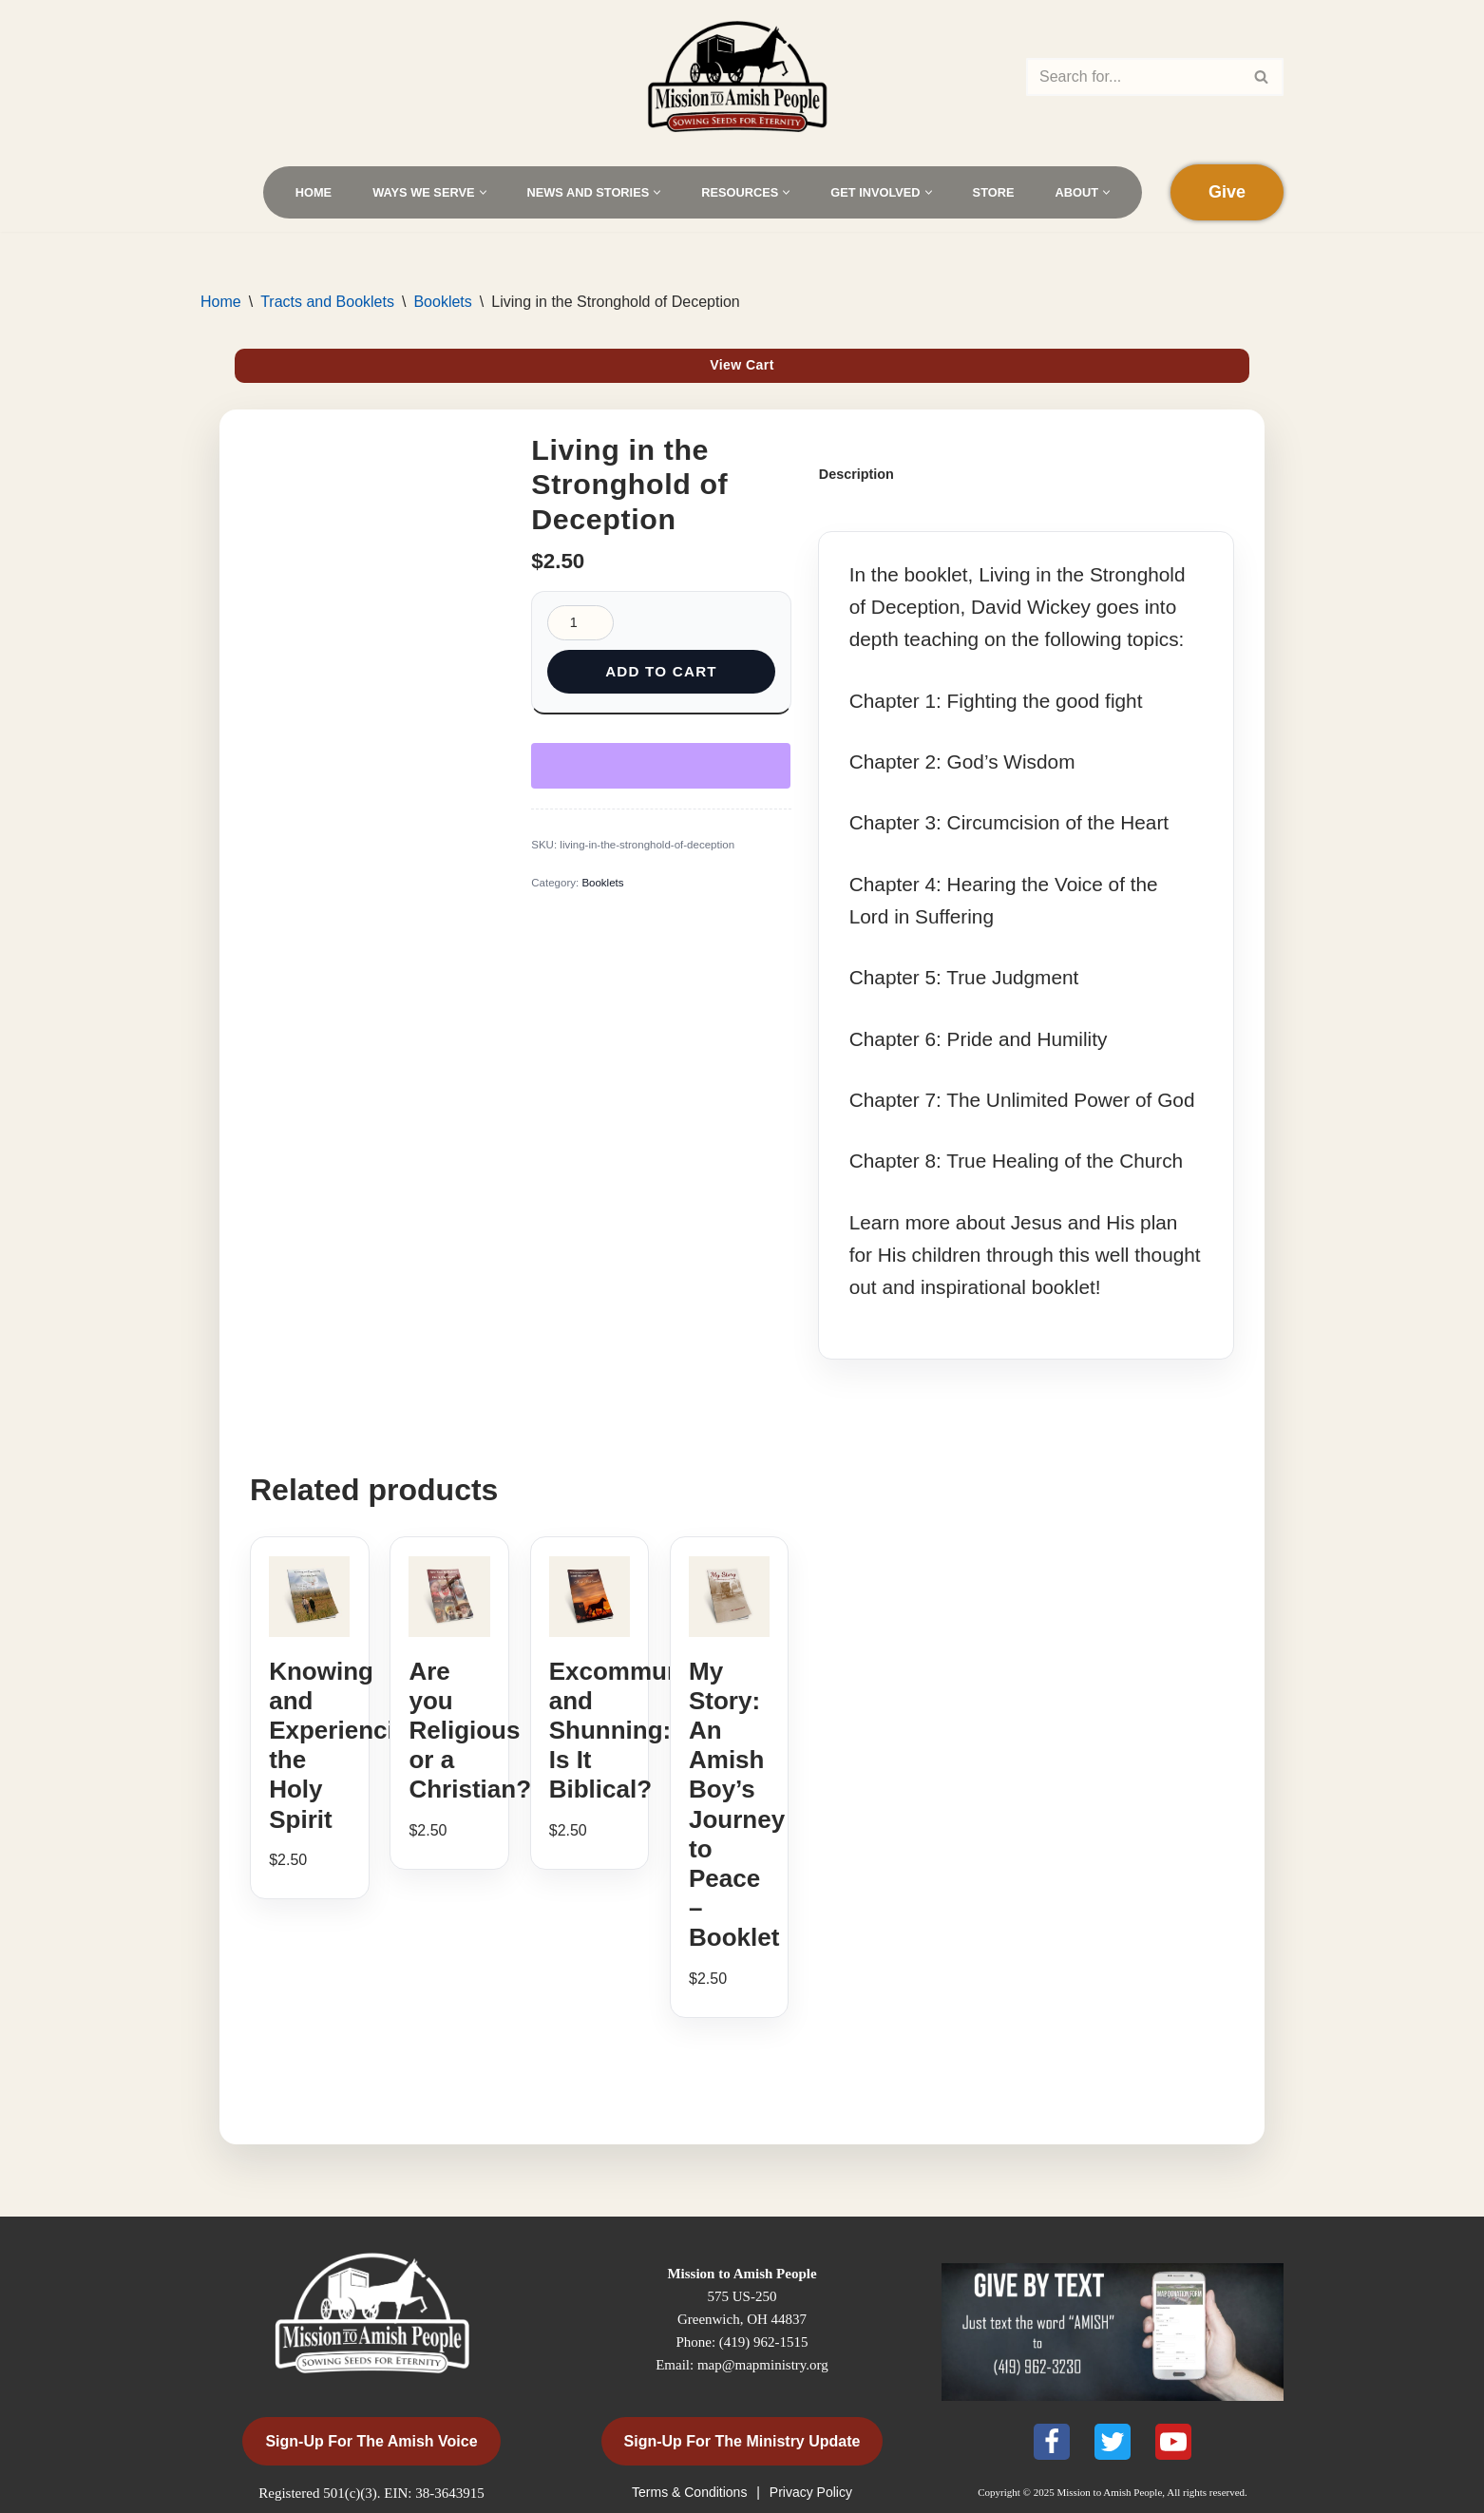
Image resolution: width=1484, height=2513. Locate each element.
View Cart (742, 364)
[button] (483, 192)
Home (313, 192)
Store (994, 192)
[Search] (1133, 77)
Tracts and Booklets (327, 302)
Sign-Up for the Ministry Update (742, 2441)
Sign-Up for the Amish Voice (371, 2441)
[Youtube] (1173, 2442)
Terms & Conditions (691, 2492)
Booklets (442, 302)
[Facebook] (1052, 2442)
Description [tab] (856, 474)
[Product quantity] (580, 622)
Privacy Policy (811, 2492)
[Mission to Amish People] (742, 76)
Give (1227, 191)
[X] (1112, 2442)
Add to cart (661, 671)
